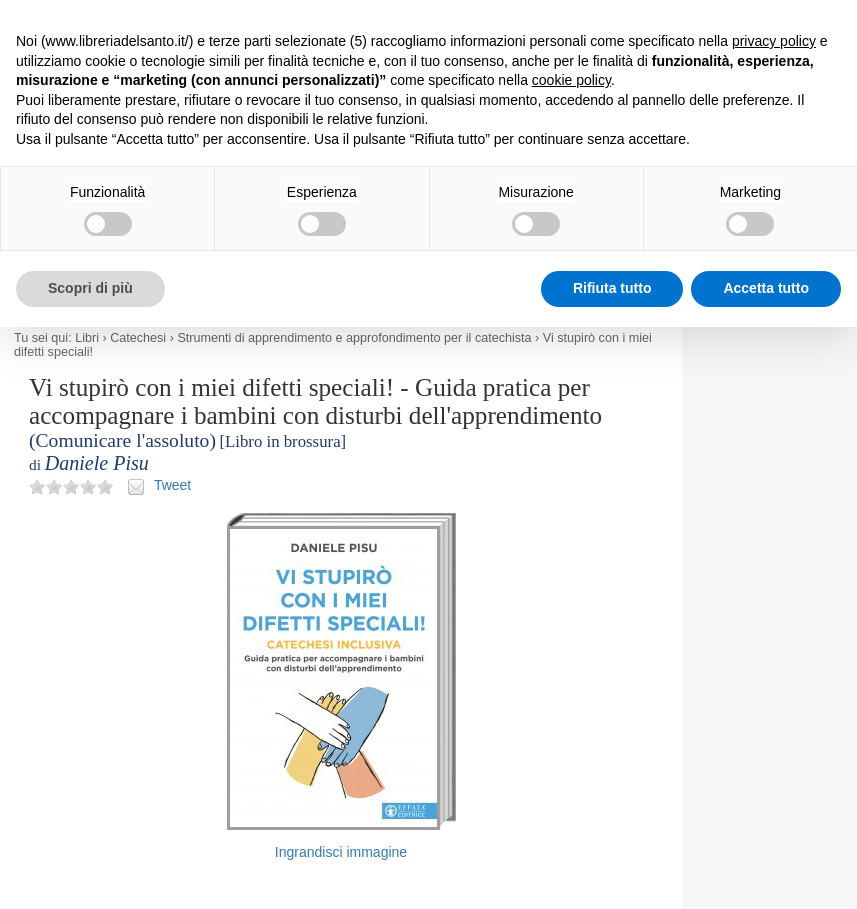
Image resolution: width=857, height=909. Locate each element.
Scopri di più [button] (90, 288)
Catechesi (138, 338)
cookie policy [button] (571, 80)
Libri (87, 338)
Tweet (172, 485)
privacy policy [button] (774, 41)
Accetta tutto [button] (766, 288)
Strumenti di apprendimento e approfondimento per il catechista (354, 338)
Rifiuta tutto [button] (612, 288)
